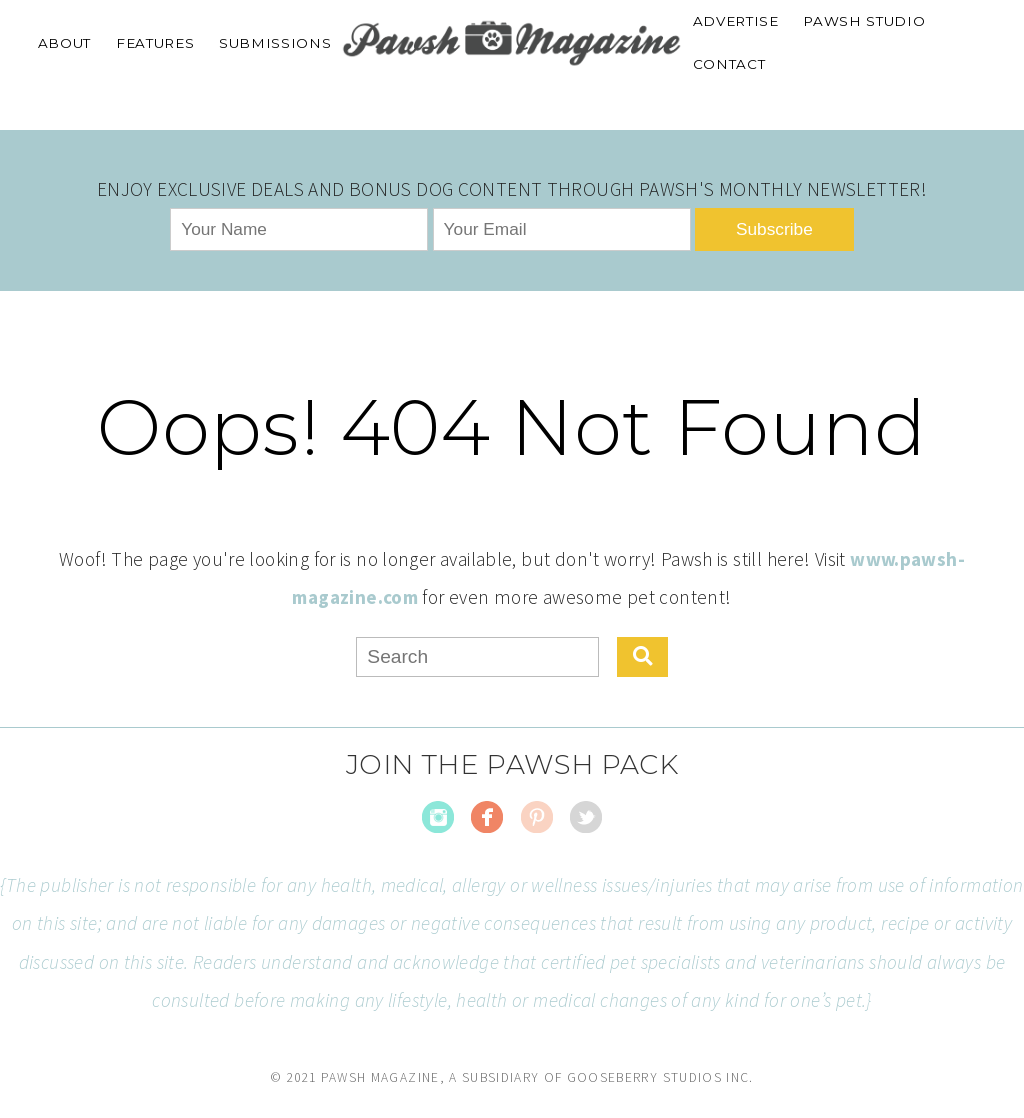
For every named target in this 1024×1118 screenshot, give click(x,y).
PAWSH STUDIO (864, 21)
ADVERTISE (736, 21)
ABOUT (64, 43)
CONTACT (729, 64)
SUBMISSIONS (275, 43)
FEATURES (155, 43)
